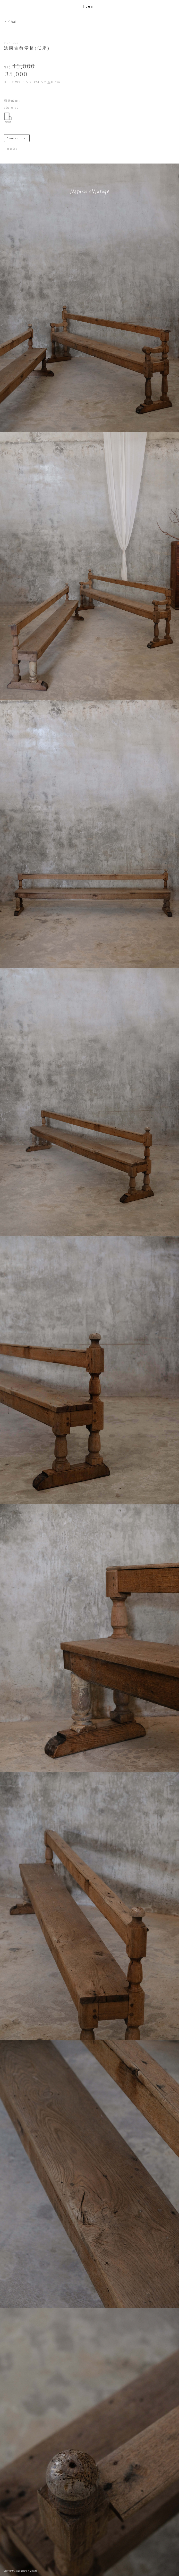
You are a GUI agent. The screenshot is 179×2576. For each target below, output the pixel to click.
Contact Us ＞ (18, 138)
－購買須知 (11, 149)
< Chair (11, 21)
